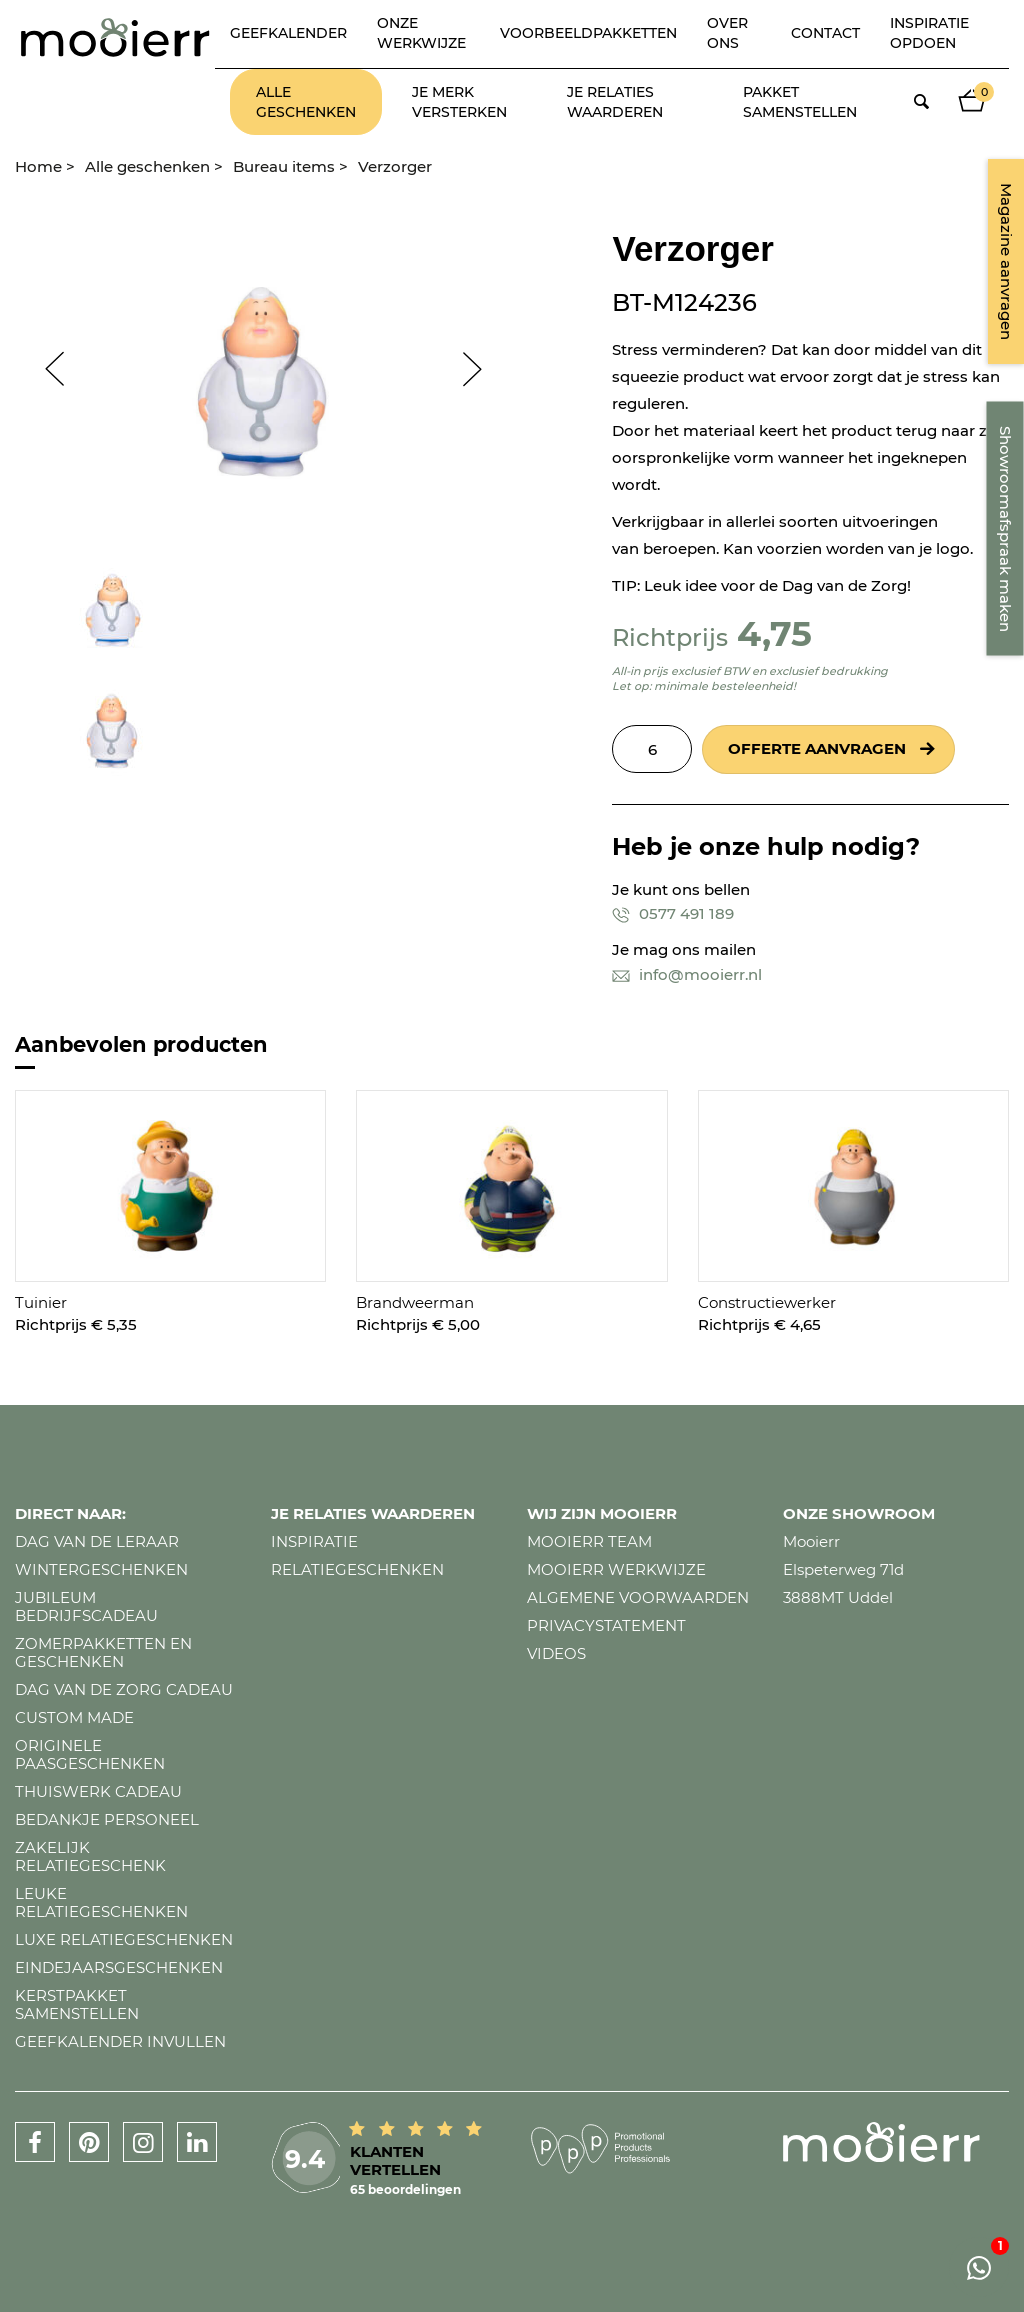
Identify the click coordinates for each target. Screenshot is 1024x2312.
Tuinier (41, 1302)
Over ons (727, 33)
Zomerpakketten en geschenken (103, 1652)
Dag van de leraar (97, 1541)
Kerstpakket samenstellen (77, 2004)
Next (482, 369)
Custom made (74, 1717)
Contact (825, 33)
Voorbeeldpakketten (588, 33)
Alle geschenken (306, 102)
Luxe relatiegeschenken (124, 1939)
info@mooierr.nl (687, 974)
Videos (556, 1653)
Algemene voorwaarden (638, 1597)
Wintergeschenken (101, 1569)
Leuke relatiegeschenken (101, 1902)
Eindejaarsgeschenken (119, 1967)
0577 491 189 (673, 913)
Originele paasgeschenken (90, 1754)
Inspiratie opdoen (929, 33)
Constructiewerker (767, 1302)
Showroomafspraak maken (1005, 529)
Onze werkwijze (421, 33)
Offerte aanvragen (817, 748)
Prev (45, 369)
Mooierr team (589, 1541)
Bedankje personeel (107, 1819)
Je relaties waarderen (615, 102)
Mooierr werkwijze (616, 1569)
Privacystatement (606, 1625)
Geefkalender (288, 33)
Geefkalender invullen (120, 2041)
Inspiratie (314, 1541)
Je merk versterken (459, 102)
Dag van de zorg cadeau (124, 1689)
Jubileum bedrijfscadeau (86, 1606)
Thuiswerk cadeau (98, 1791)
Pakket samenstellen (800, 102)
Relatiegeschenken (357, 1569)
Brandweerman (415, 1302)
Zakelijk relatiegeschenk (90, 1856)
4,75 (774, 633)
